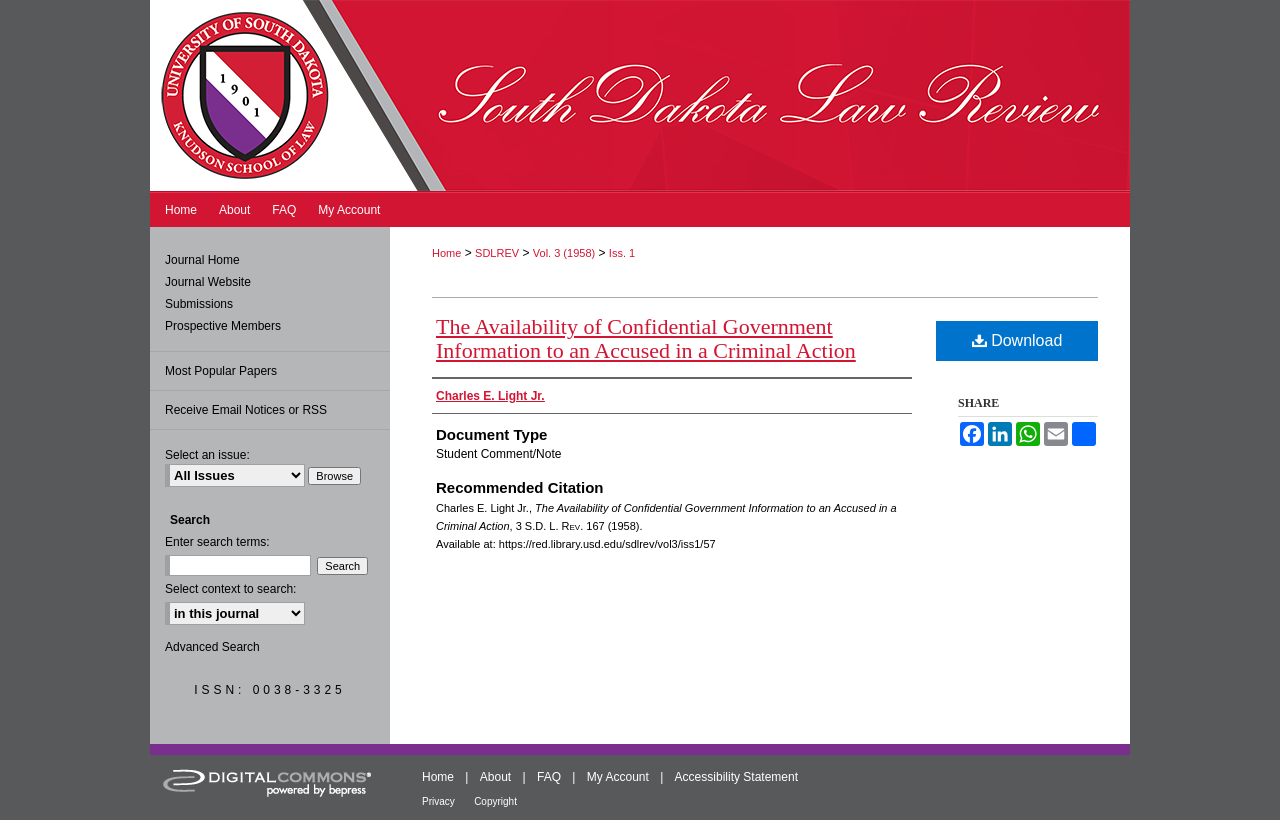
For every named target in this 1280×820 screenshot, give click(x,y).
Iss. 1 (622, 253)
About (495, 777)
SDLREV (497, 253)
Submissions (199, 304)
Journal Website (208, 282)
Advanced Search (212, 647)
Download (1017, 340)
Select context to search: (230, 589)
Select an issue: (207, 455)
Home (446, 253)
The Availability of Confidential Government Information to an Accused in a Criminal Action (646, 338)
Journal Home (202, 260)
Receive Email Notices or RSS (246, 410)
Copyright (495, 801)
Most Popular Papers (221, 371)
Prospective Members (223, 326)
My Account (618, 777)
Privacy (438, 801)
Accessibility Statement (736, 777)
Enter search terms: (217, 542)
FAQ (549, 777)
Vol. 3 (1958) (564, 253)
